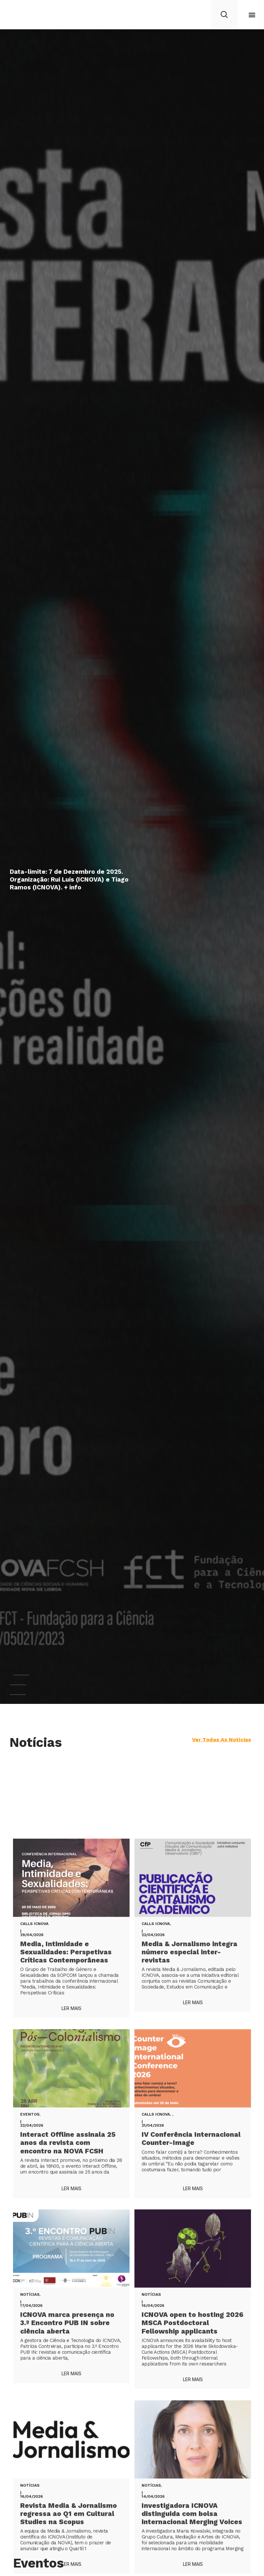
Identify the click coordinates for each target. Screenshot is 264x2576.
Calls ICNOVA (34, 2529)
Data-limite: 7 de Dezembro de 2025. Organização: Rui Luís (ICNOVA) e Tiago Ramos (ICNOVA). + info (69, 879)
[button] (252, 14)
